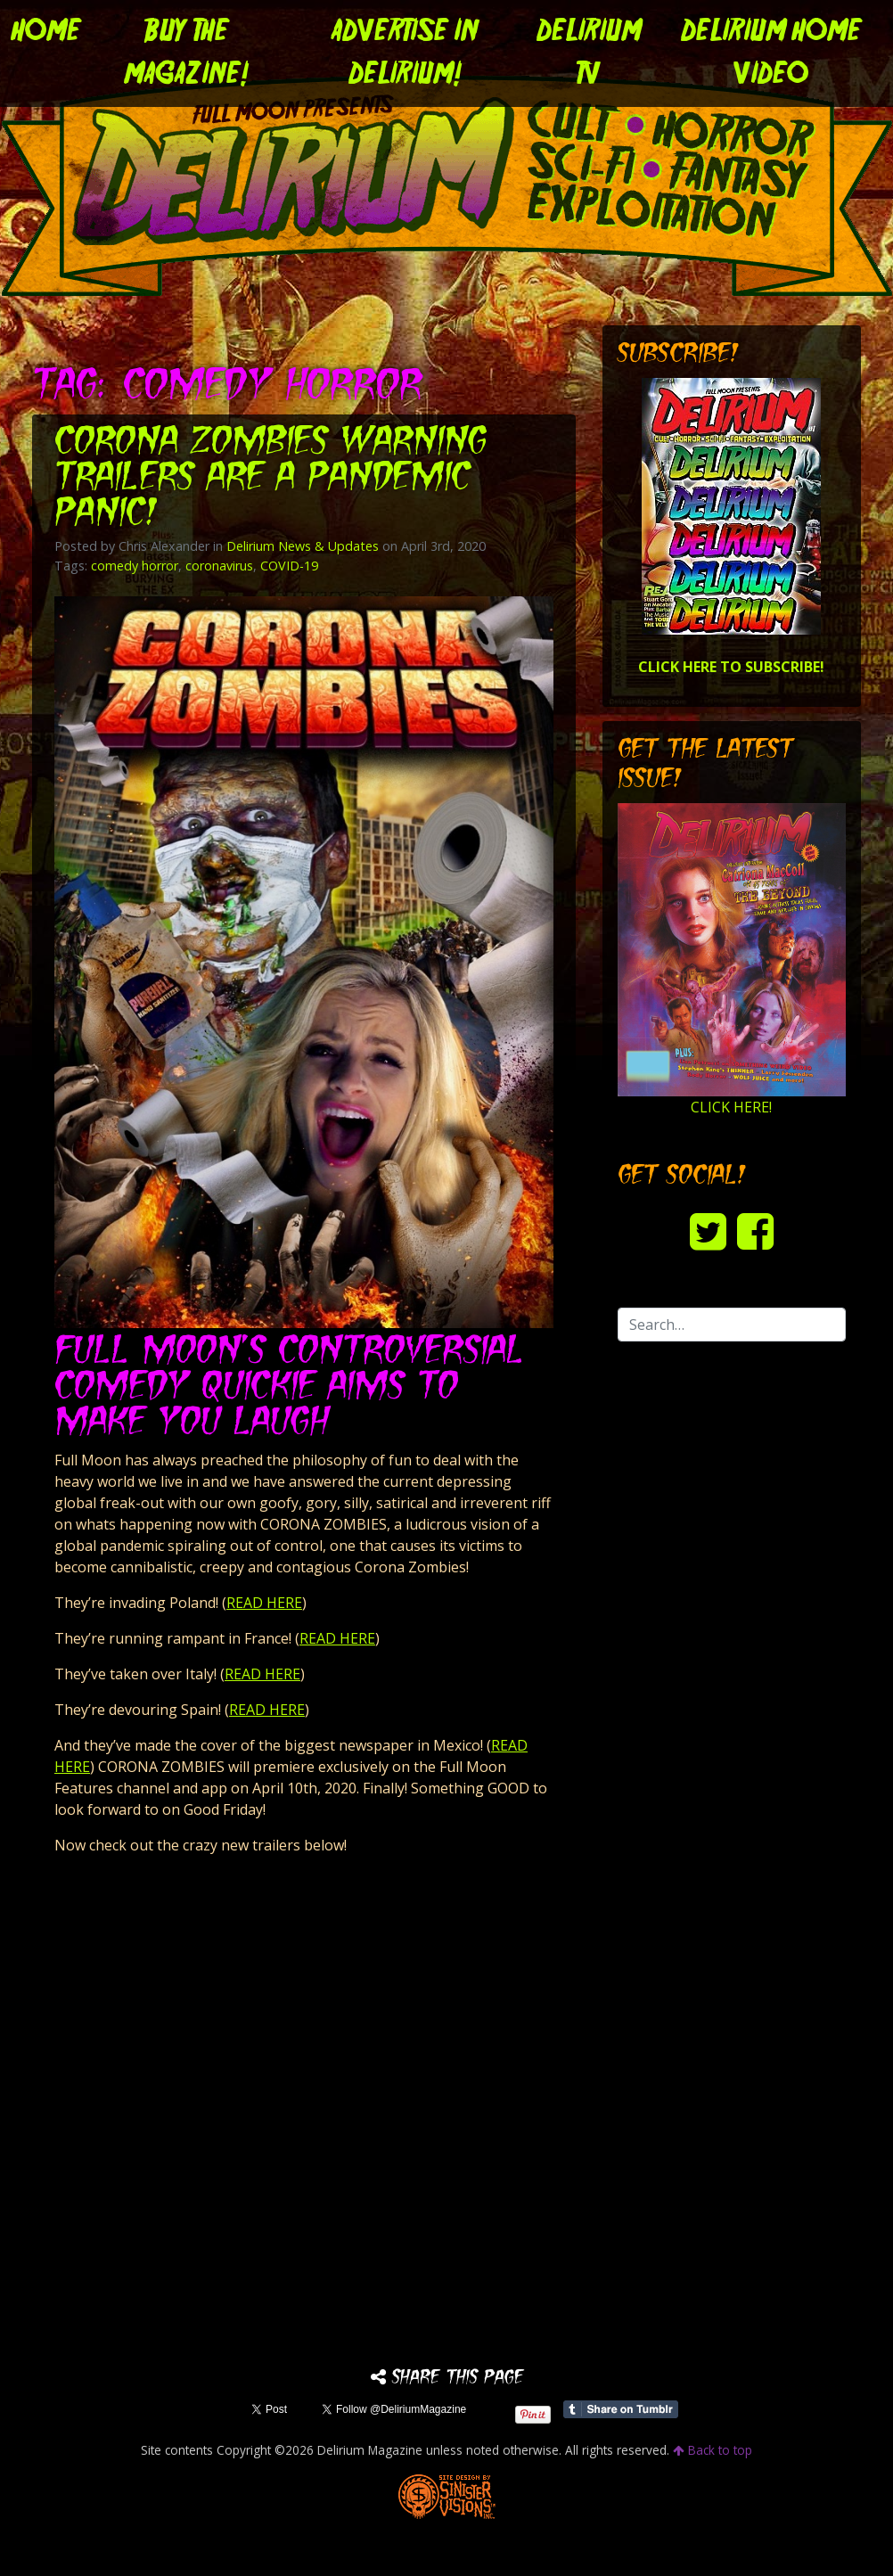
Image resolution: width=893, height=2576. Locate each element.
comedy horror (134, 565)
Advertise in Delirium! (405, 53)
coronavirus (219, 565)
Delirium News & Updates (302, 545)
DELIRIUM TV (589, 53)
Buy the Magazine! (186, 53)
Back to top (712, 2449)
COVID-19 (289, 565)
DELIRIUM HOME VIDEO (771, 53)
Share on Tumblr (620, 2409)
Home (46, 32)
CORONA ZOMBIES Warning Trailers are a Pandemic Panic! (271, 479)
